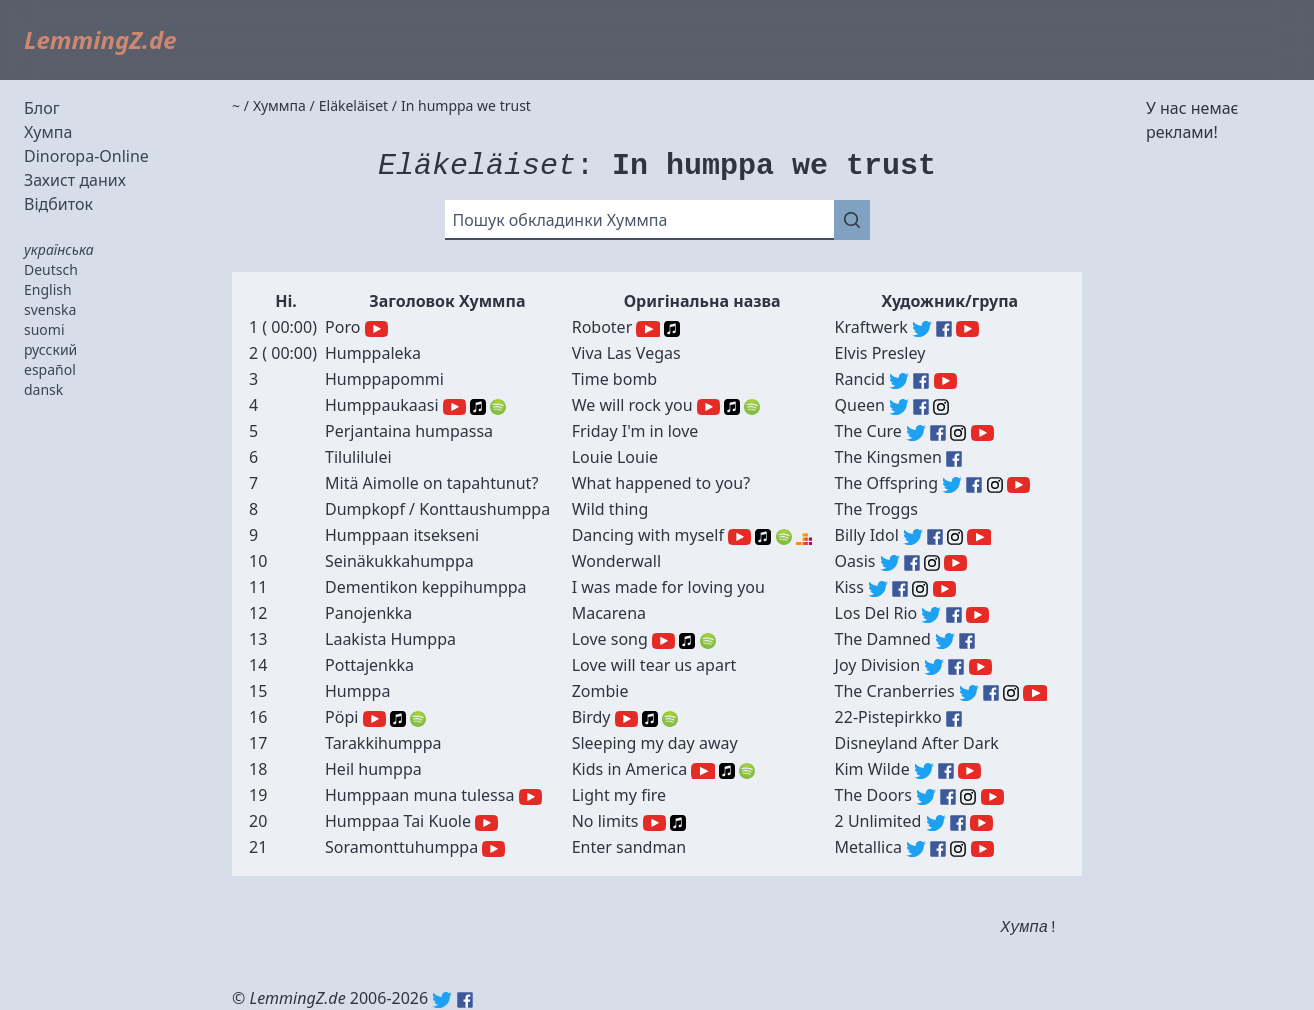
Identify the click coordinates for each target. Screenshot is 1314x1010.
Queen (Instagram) (941, 407)
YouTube (376, 329)
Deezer (804, 537)
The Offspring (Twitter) (952, 485)
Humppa (357, 691)
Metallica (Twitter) (916, 849)
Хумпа (48, 132)
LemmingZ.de (100, 39)
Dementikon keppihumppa (426, 587)
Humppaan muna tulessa (419, 795)
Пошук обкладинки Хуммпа (560, 220)
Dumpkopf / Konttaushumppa (437, 509)
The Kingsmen (888, 457)
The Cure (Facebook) (938, 433)
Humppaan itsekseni (402, 535)
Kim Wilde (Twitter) (924, 771)
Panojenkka (368, 613)
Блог (42, 108)
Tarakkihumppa (383, 743)
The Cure (868, 431)
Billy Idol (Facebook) (935, 537)
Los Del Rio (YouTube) (977, 615)
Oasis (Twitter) (890, 563)
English (48, 289)
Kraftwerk (871, 327)
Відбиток (58, 204)
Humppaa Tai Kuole (398, 821)
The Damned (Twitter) (945, 641)
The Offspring (886, 483)
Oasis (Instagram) (932, 563)
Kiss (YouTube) (944, 589)
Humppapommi (384, 379)
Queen (860, 405)
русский (50, 349)
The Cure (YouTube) (982, 433)
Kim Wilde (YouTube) (969, 771)
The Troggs (876, 509)
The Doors (873, 795)
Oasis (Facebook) (912, 563)
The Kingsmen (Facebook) (954, 459)
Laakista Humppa (390, 639)
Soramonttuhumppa (401, 847)
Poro (342, 327)
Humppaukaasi (382, 405)
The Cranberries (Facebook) (991, 693)
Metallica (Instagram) (958, 849)
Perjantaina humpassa (409, 431)
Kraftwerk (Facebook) (944, 329)
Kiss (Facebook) (900, 589)
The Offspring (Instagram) (995, 485)
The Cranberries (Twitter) (969, 693)
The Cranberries (895, 691)
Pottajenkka (369, 665)
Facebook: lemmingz (465, 1000)
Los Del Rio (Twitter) (931, 615)
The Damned (883, 639)
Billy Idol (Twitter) (913, 537)
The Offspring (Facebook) (974, 485)
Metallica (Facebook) (938, 849)
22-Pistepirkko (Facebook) (954, 719)
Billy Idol (867, 535)
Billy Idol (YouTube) (978, 537)
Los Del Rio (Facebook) (954, 615)
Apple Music (672, 329)
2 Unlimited (878, 821)
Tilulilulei (358, 457)
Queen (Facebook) (921, 407)
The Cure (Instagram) (958, 433)
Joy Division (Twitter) (934, 667)
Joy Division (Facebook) (956, 667)
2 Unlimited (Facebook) (958, 823)
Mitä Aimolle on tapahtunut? (431, 483)
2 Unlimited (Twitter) (936, 823)
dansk (43, 389)
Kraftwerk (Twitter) (922, 329)
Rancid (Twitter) (899, 381)
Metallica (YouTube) (982, 849)
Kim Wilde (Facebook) (946, 771)
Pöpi (341, 717)
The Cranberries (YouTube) (1034, 693)
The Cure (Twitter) (916, 433)
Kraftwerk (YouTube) (967, 329)
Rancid (860, 379)
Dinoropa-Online (86, 156)
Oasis (855, 561)
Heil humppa (373, 769)
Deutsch (51, 269)
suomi (44, 329)
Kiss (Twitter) (878, 589)
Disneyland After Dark (917, 743)
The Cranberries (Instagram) (1011, 693)
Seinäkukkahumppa (399, 561)
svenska (50, 309)
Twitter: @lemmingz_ (442, 1000)
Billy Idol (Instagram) (955, 537)
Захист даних (75, 180)
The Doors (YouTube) (992, 797)
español (50, 369)
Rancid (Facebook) (921, 381)
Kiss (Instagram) (920, 589)
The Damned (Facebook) (967, 641)
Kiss (849, 587)
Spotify (498, 407)
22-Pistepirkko (888, 717)
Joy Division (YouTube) (980, 667)
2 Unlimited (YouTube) (981, 823)
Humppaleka (373, 353)
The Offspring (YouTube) (1018, 485)
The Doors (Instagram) (968, 797)
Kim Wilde (872, 769)
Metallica (868, 847)
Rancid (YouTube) (945, 381)
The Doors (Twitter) (926, 797)
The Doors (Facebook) (948, 797)
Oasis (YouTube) (955, 563)
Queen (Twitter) (899, 407)
